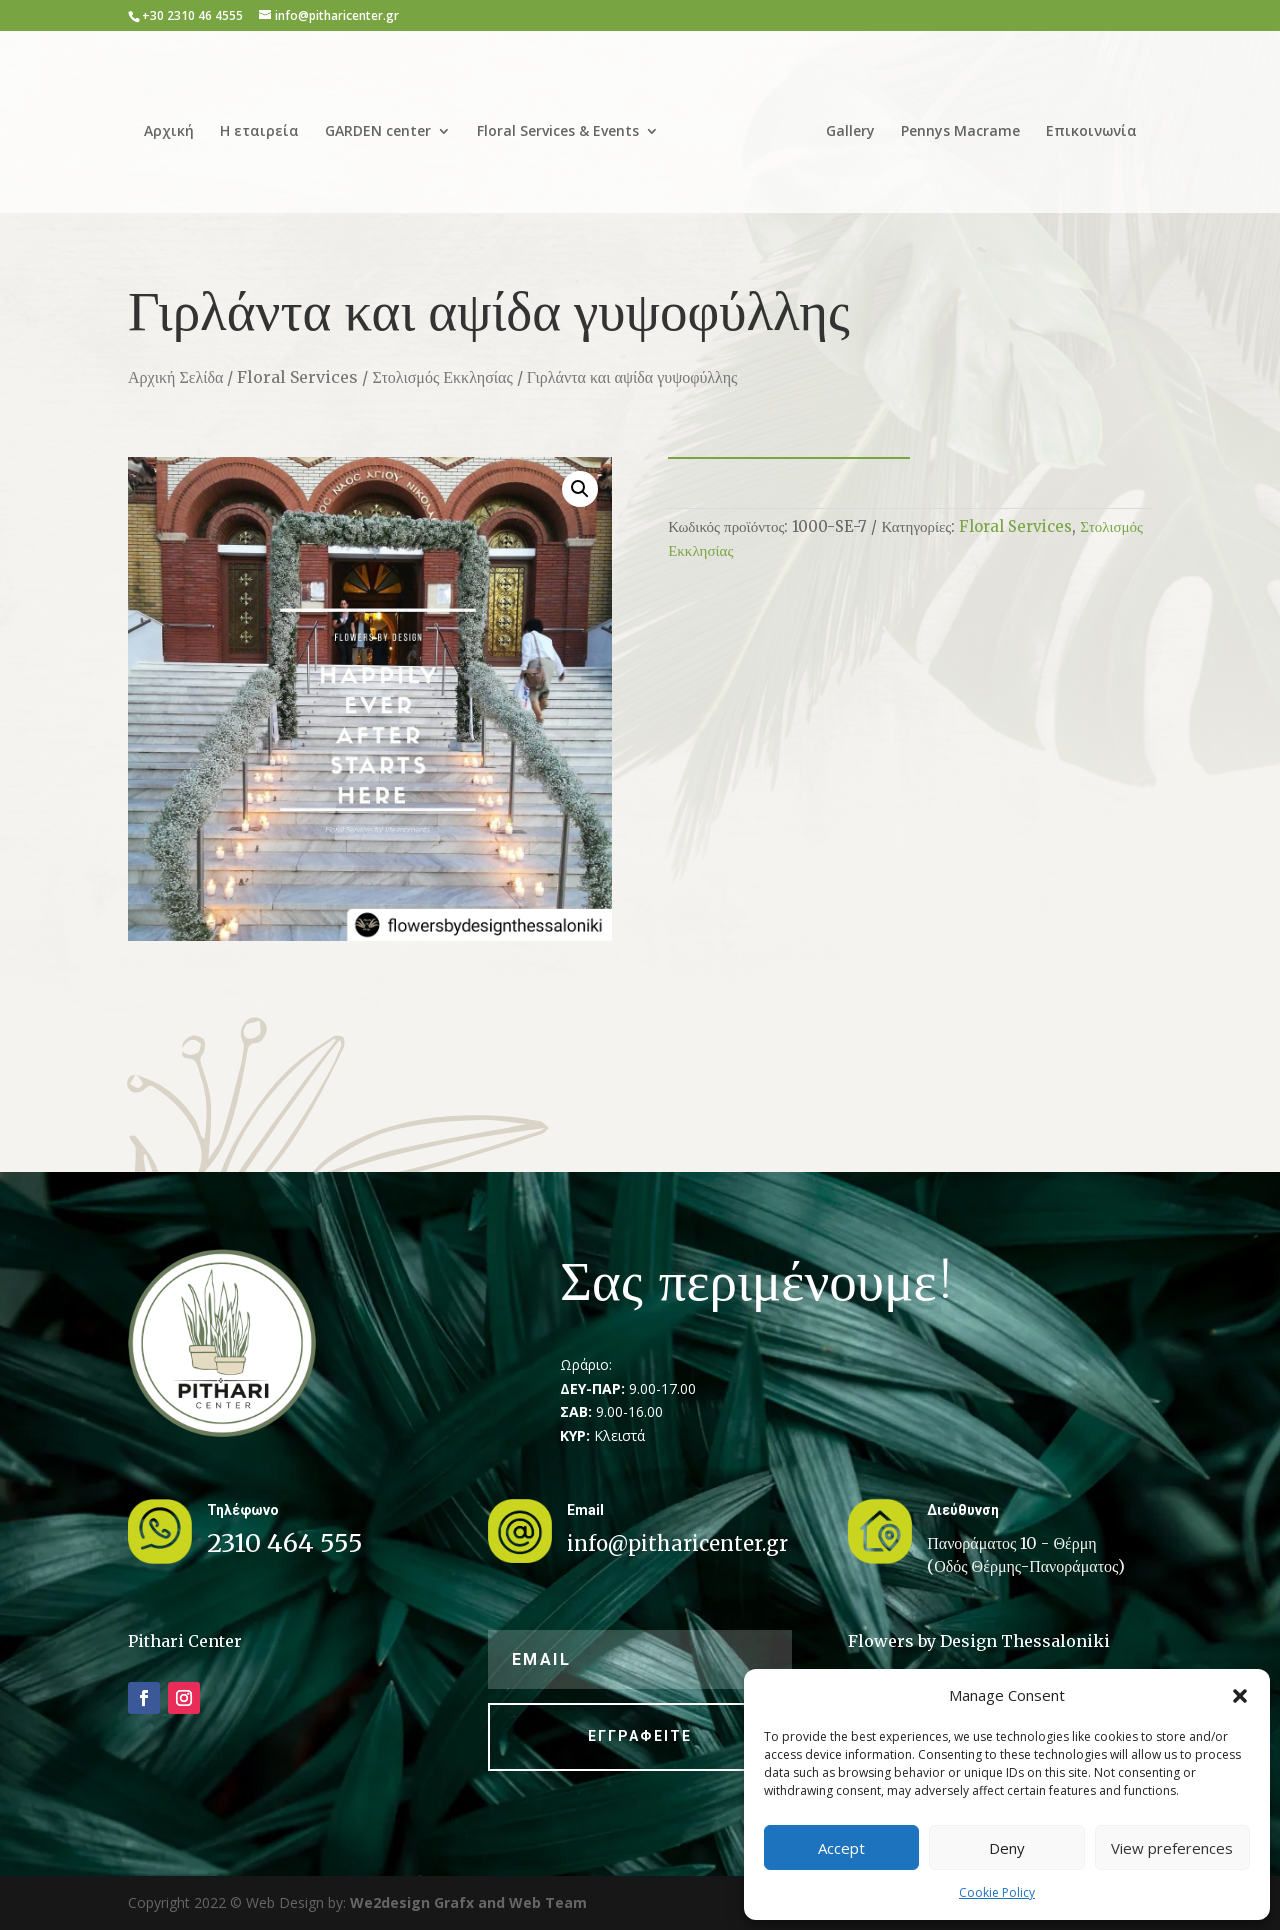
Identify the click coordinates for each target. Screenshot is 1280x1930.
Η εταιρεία (266, 125)
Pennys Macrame (953, 125)
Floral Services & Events (565, 125)
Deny (1007, 1848)
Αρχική (176, 125)
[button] (1240, 1696)
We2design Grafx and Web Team (468, 1902)
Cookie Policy (997, 1892)
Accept (841, 1848)
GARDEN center (385, 125)
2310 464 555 (285, 1543)
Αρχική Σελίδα (175, 377)
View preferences (1172, 1848)
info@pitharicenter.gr (677, 1543)
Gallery (843, 125)
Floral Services (297, 377)
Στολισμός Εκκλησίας (442, 377)
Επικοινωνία (1084, 125)
